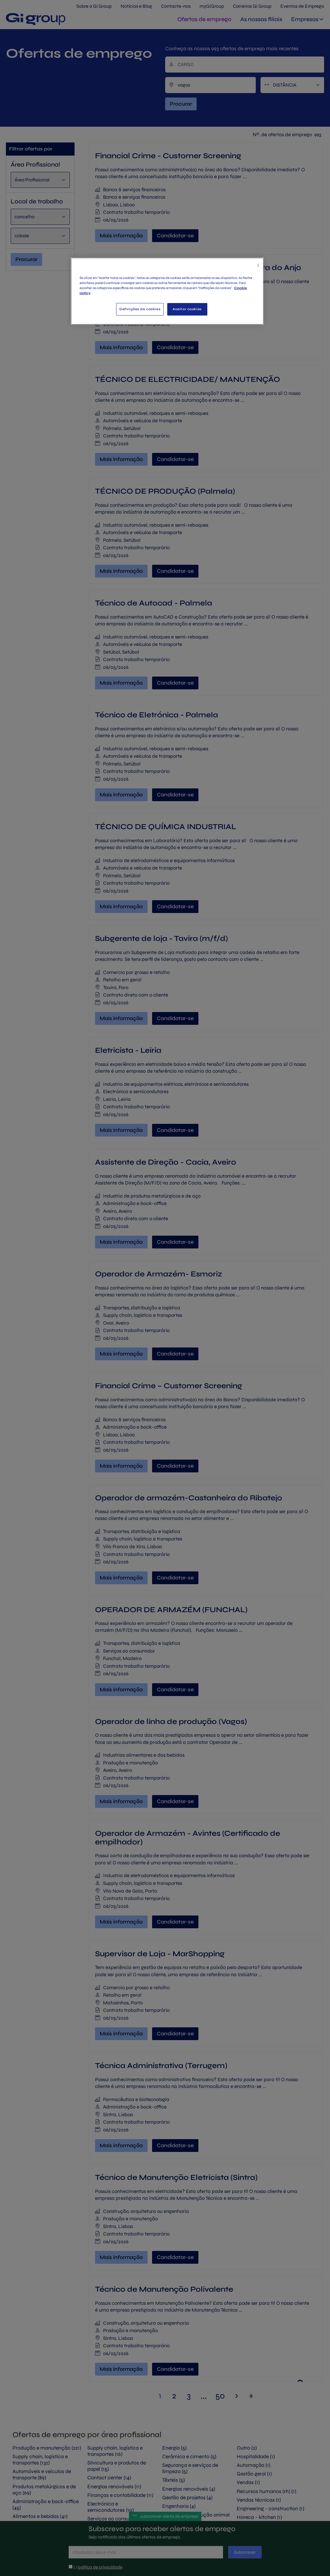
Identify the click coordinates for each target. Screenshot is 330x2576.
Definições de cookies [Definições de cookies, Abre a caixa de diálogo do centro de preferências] (139, 309)
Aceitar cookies (187, 309)
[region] (167, 291)
